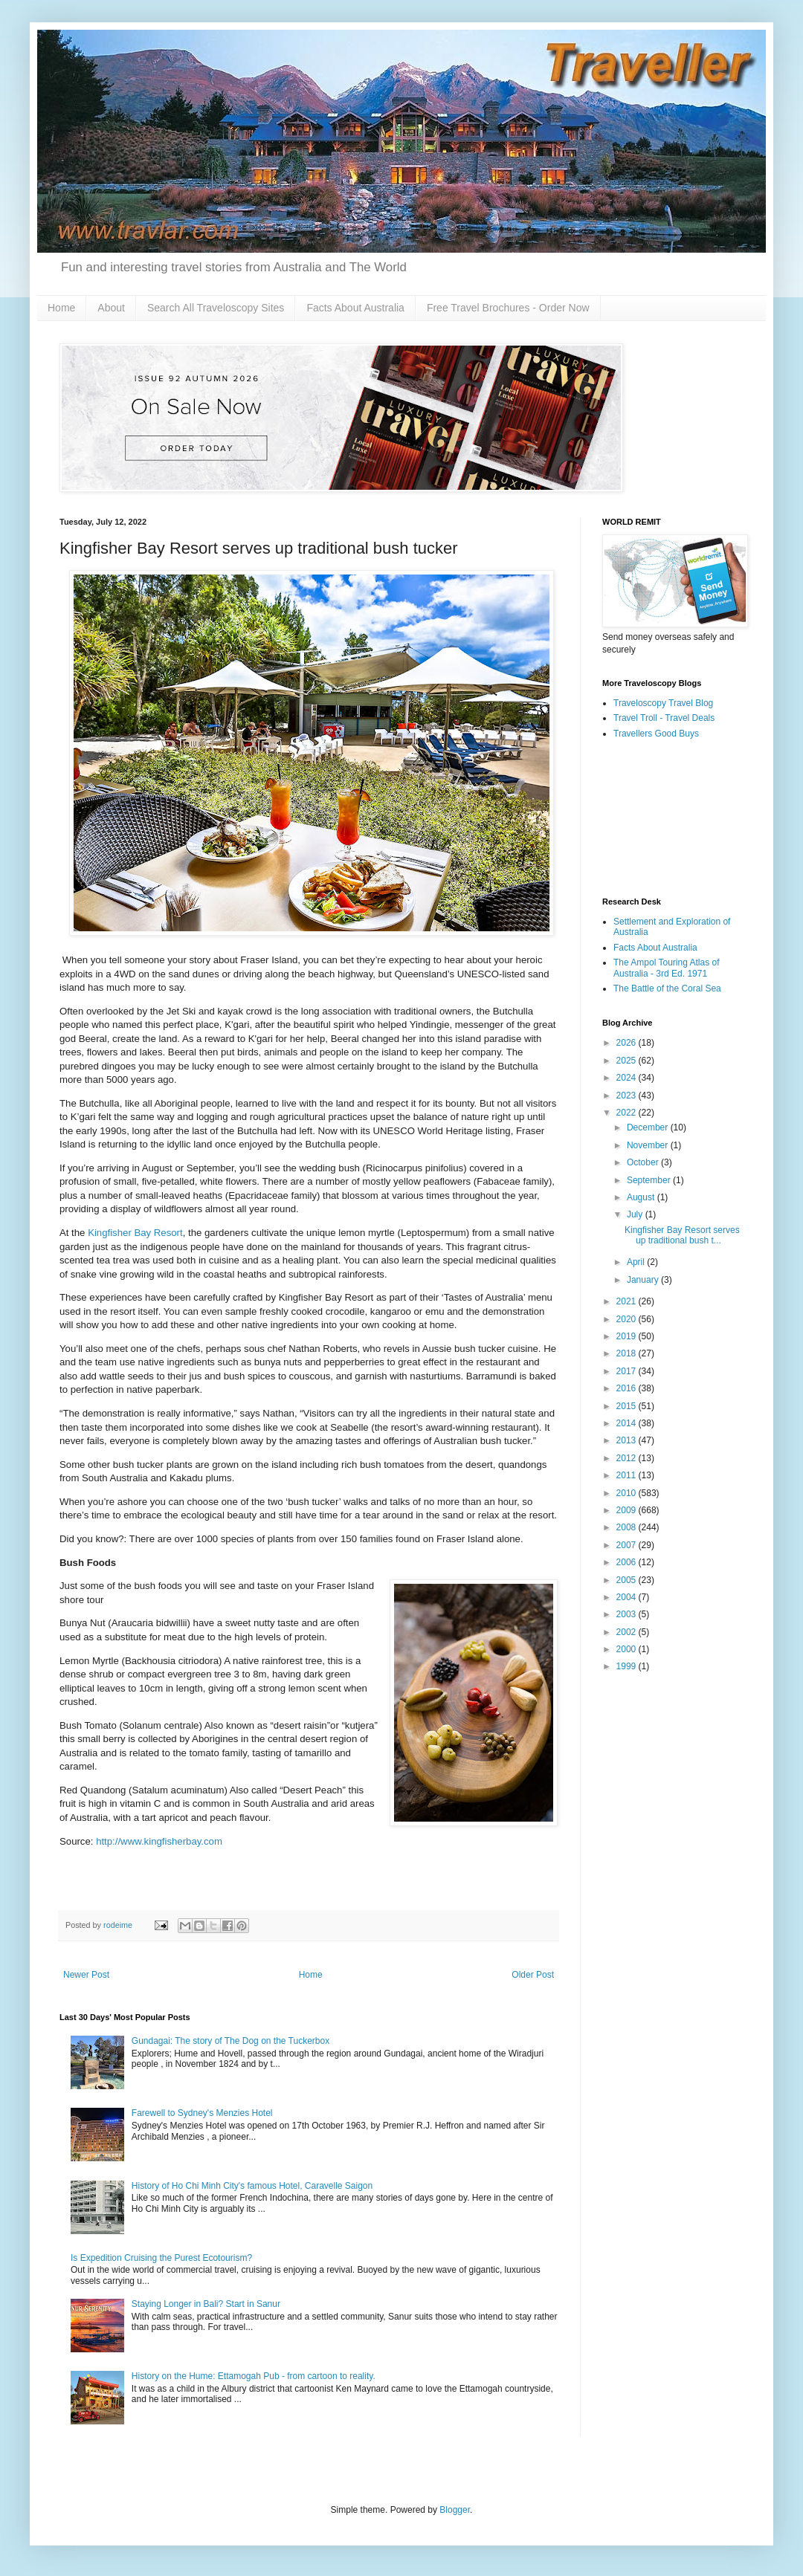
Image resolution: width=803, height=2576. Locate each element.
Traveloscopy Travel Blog (663, 703)
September (650, 1180)
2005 (627, 1580)
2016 (627, 1388)
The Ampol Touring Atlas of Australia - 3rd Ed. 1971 (666, 967)
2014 (627, 1423)
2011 (627, 1475)
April (637, 1262)
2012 (627, 1458)
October (644, 1162)
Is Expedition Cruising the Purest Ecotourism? (161, 2258)
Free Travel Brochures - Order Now (508, 308)
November (649, 1145)
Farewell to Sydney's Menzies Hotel (202, 2113)
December (649, 1127)
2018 (627, 1353)
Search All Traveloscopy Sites (215, 308)
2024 (627, 1077)
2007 (627, 1545)
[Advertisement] (673, 819)
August (642, 1197)
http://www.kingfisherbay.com (159, 1841)
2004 (627, 1597)
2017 (627, 1371)
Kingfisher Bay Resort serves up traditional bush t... (682, 1235)
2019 (627, 1336)
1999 (627, 1666)
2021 (627, 1301)
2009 (627, 1510)
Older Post (533, 1975)
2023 (627, 1095)
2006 (627, 1562)
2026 (627, 1043)
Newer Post (86, 1975)
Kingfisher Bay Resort (135, 1232)
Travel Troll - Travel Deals (664, 718)
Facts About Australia (355, 308)
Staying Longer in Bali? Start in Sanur (206, 2304)
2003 (627, 1614)
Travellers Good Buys (656, 733)
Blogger (454, 2510)
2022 (627, 1112)
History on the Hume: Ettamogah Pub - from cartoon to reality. (253, 2376)
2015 (627, 1406)
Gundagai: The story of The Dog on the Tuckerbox (230, 2041)
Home (61, 308)
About (111, 308)
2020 (627, 1319)
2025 (627, 1060)
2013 (627, 1440)
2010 (627, 1493)
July (636, 1214)
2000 (627, 1649)
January (644, 1280)
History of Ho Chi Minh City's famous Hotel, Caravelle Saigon (252, 2186)
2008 (627, 1527)
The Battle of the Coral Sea (667, 988)
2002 (627, 1632)
